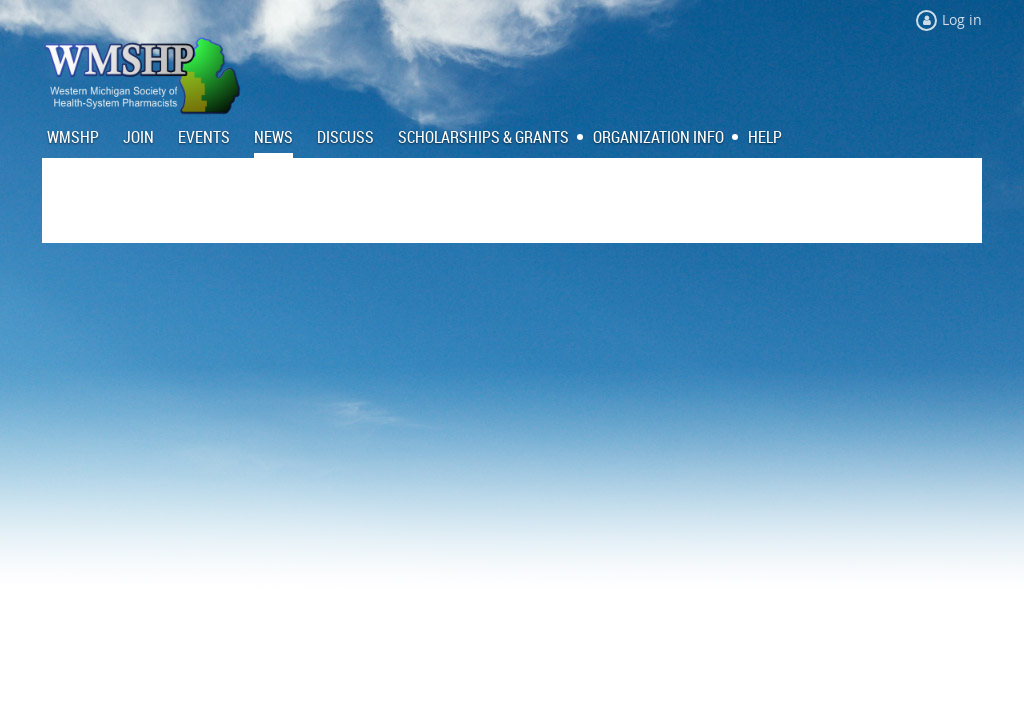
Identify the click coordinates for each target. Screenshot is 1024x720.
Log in (962, 19)
